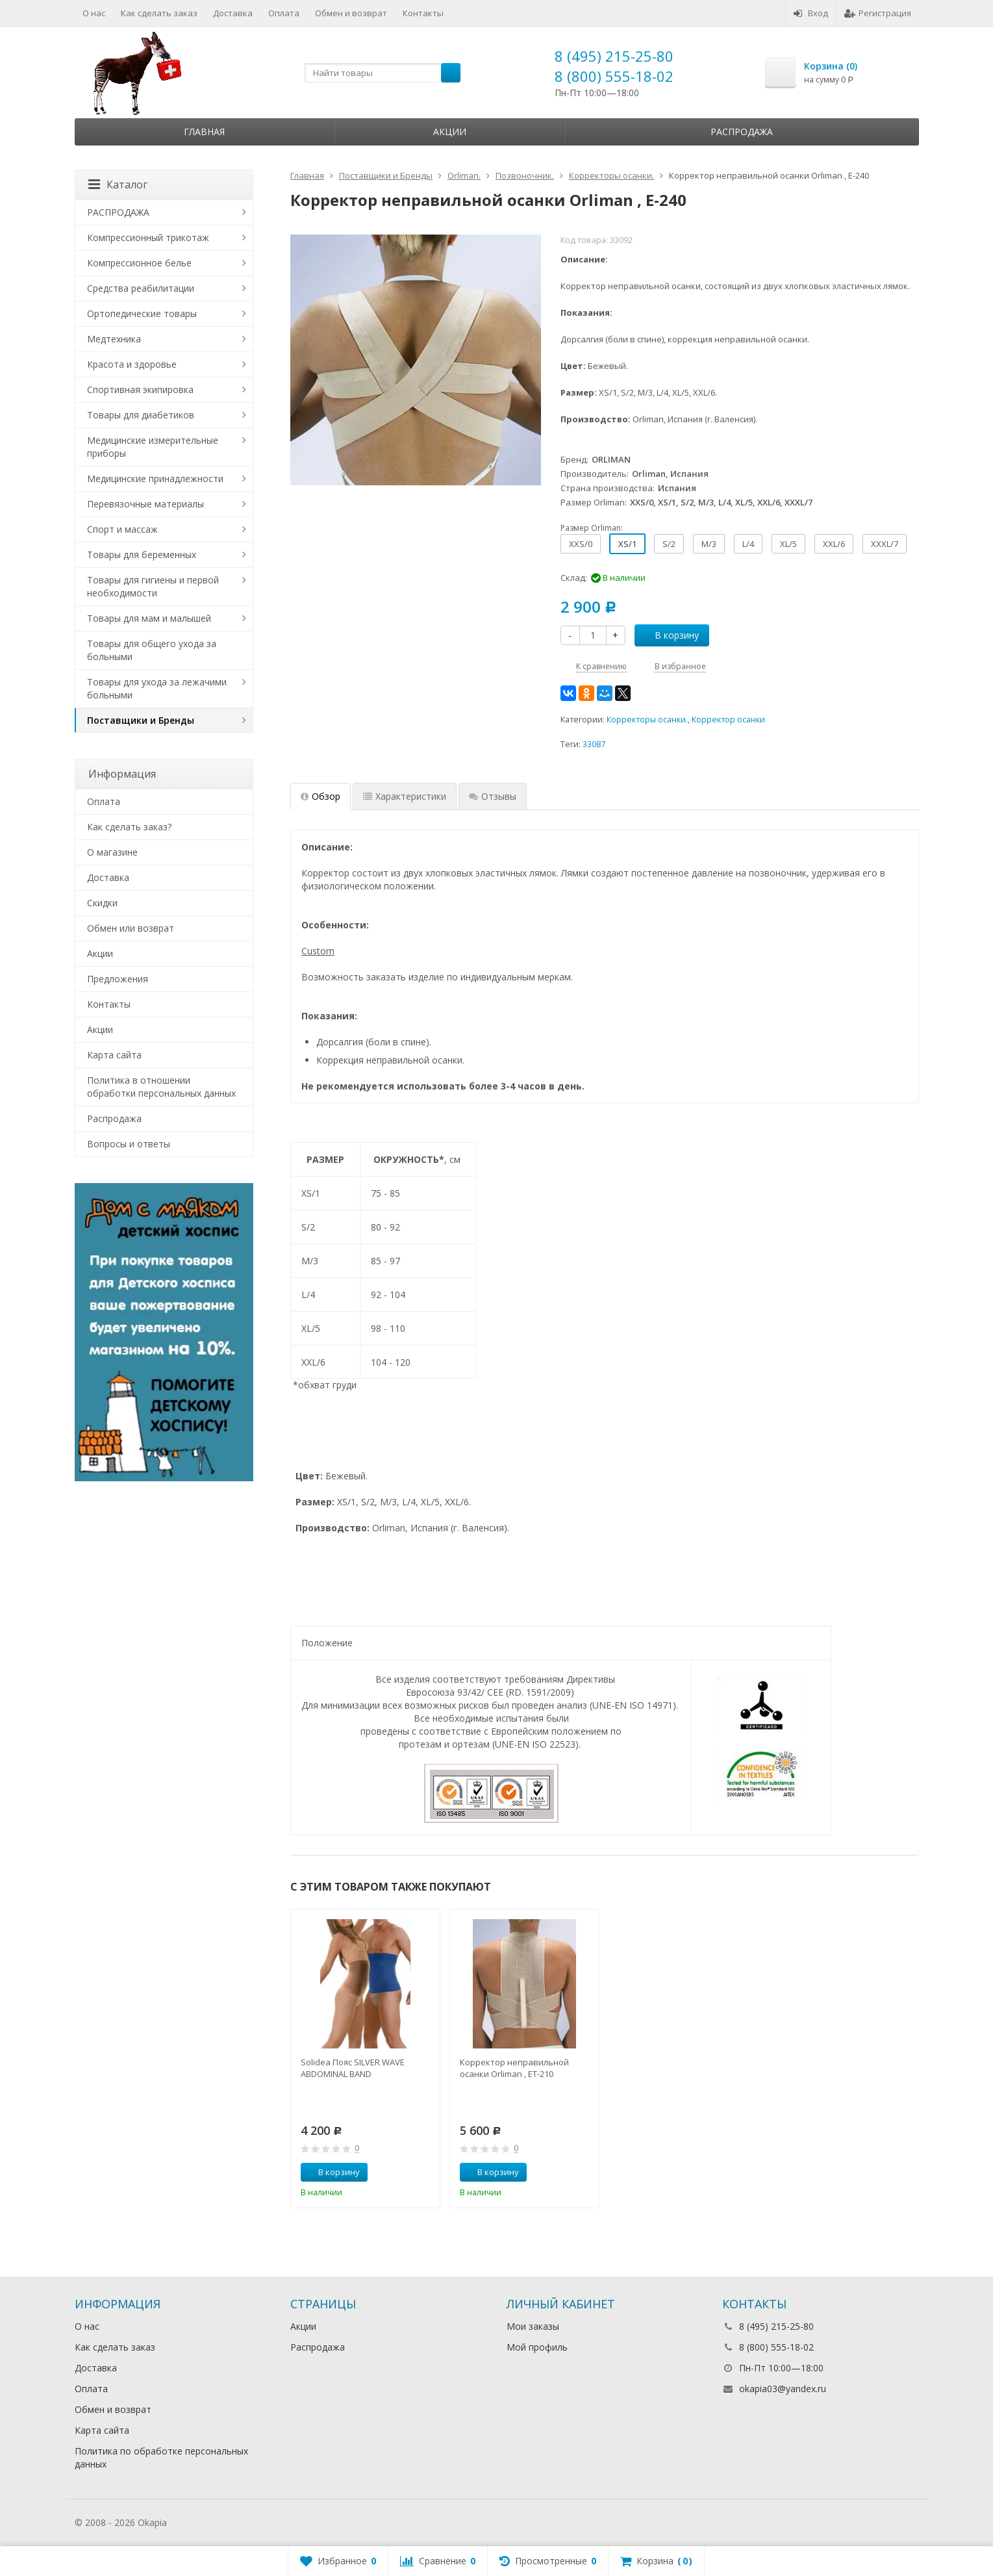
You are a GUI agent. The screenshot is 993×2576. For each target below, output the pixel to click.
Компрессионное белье (139, 263)
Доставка (233, 13)
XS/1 (627, 544)
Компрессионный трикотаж (148, 237)
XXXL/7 (884, 544)
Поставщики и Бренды (140, 720)
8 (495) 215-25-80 (614, 56)
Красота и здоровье (132, 364)
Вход (811, 13)
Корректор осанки (728, 719)
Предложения (117, 979)
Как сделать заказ (159, 13)
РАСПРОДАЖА (118, 212)
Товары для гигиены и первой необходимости (153, 586)
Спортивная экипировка (140, 389)
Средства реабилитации (140, 288)
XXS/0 (580, 544)
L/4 (748, 544)
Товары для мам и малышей (149, 618)
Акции (449, 131)
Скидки (102, 903)
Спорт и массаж (122, 529)
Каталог (117, 184)
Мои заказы (533, 2326)
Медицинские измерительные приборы (152, 446)
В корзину (669, 635)
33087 (594, 744)
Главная (204, 131)
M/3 (708, 544)
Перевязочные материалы (145, 504)
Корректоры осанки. (647, 719)
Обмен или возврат (130, 928)
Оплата (283, 13)
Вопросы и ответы (128, 1144)
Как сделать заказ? (129, 827)
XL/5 (788, 544)
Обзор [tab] (320, 796)
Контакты (423, 13)
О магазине (112, 852)
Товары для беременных (141, 554)
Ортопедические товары (142, 313)
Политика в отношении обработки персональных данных (161, 1086)
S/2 (668, 544)
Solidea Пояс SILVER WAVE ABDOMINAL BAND (353, 2068)
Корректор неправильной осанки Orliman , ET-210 (514, 2068)
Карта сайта (114, 1055)
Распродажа (741, 131)
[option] (365, 2058)
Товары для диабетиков (140, 415)
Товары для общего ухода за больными (151, 650)
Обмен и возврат (351, 13)
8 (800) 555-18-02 (614, 76)
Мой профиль (537, 2347)
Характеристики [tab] (404, 796)
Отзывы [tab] (492, 796)
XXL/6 (834, 544)
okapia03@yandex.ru (782, 2388)
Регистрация (877, 13)
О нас (93, 13)
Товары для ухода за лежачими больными (157, 688)
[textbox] (382, 73)
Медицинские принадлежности (155, 478)
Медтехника (114, 339)
